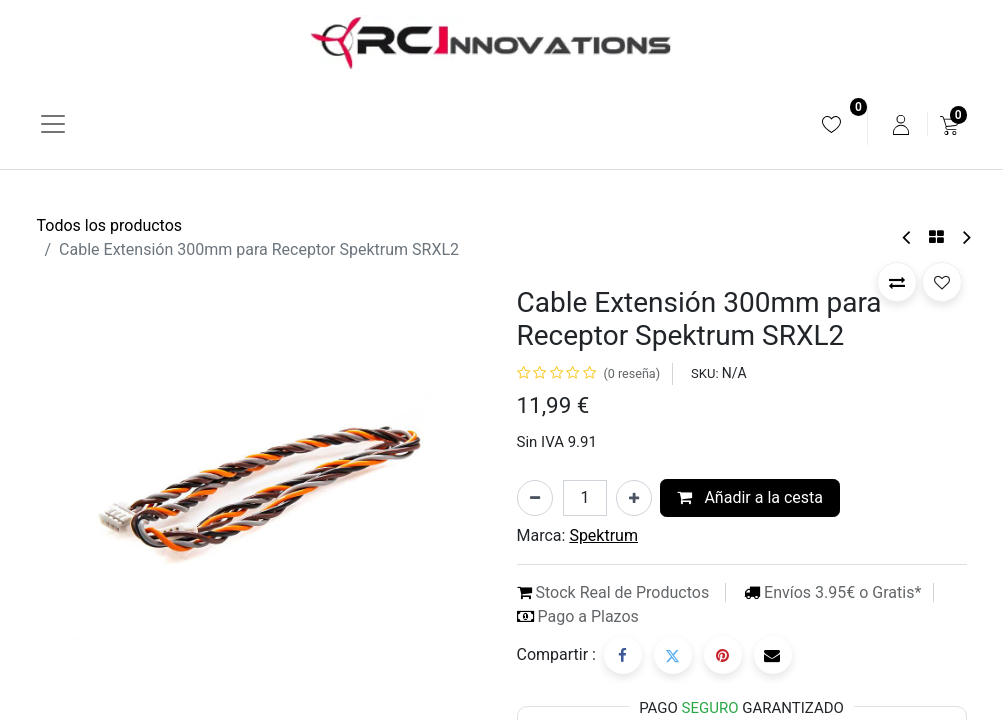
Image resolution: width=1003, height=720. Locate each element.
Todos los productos (110, 225)
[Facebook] (623, 655)
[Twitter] (673, 655)
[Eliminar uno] (535, 498)
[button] (897, 282)
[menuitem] (831, 124)
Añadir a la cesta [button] (750, 497)
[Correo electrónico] (773, 655)
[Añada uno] (634, 498)
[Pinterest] (723, 655)
